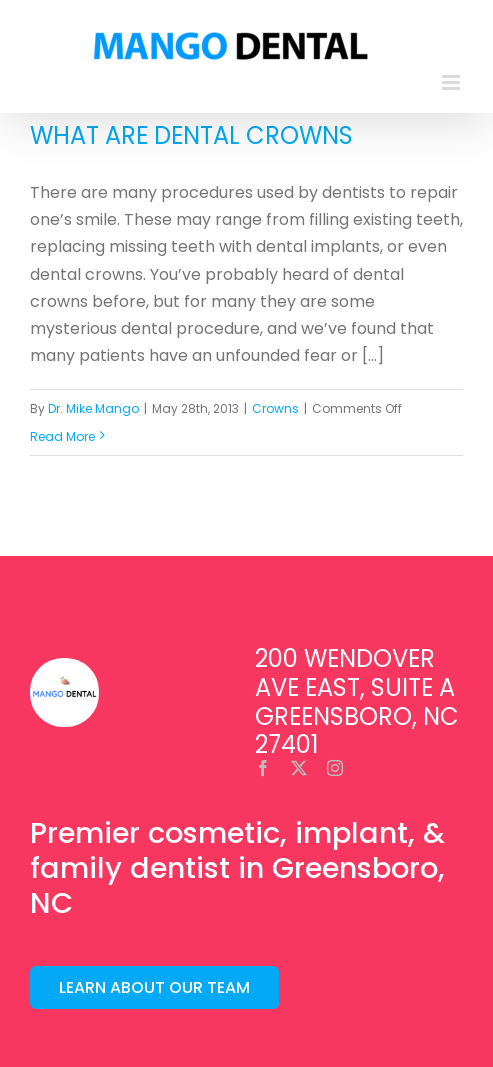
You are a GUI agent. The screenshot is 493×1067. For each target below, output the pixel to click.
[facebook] (263, 768)
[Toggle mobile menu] (452, 82)
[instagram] (335, 768)
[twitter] (299, 768)
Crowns (275, 408)
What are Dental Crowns (191, 135)
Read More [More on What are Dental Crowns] (62, 436)
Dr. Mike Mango (93, 408)
